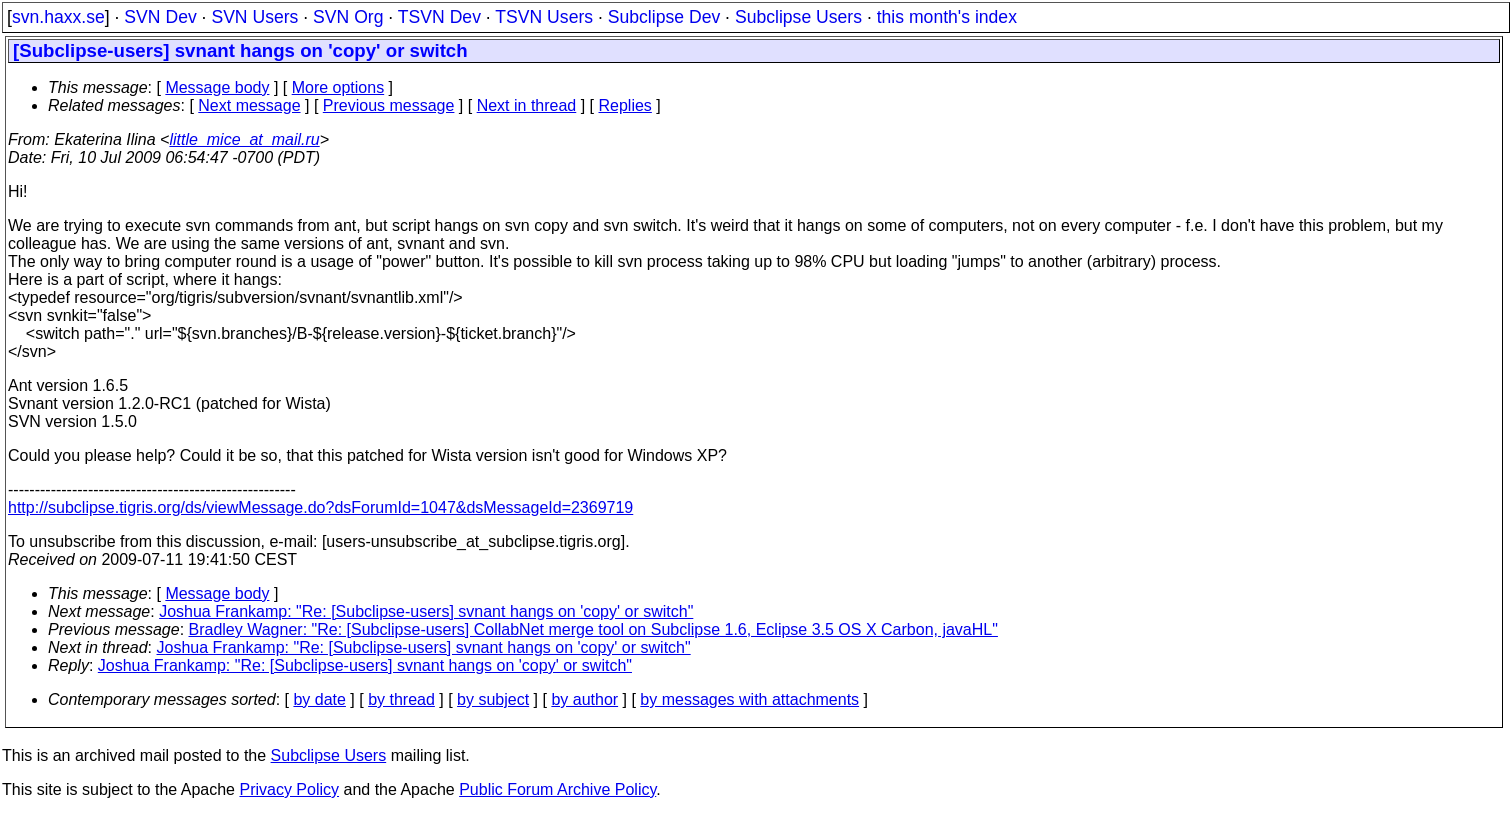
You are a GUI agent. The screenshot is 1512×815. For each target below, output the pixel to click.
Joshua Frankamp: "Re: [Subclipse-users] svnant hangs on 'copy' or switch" (426, 611)
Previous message (389, 105)
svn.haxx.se (58, 17)
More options (338, 87)
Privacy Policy (289, 789)
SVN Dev (160, 17)
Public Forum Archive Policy (557, 789)
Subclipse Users (798, 17)
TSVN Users (544, 17)
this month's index (947, 17)
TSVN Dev (439, 17)
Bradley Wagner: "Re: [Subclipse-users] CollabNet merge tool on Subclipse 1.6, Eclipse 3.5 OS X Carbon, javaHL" (593, 629)
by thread (401, 699)
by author (584, 699)
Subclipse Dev (664, 17)
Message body (217, 87)
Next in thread (527, 105)
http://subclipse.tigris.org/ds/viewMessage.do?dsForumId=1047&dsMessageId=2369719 (320, 507)
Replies (625, 105)
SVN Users (254, 17)
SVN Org (348, 17)
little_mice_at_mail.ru (244, 139)
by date (319, 699)
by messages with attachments (749, 699)
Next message (249, 105)
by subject (493, 699)
